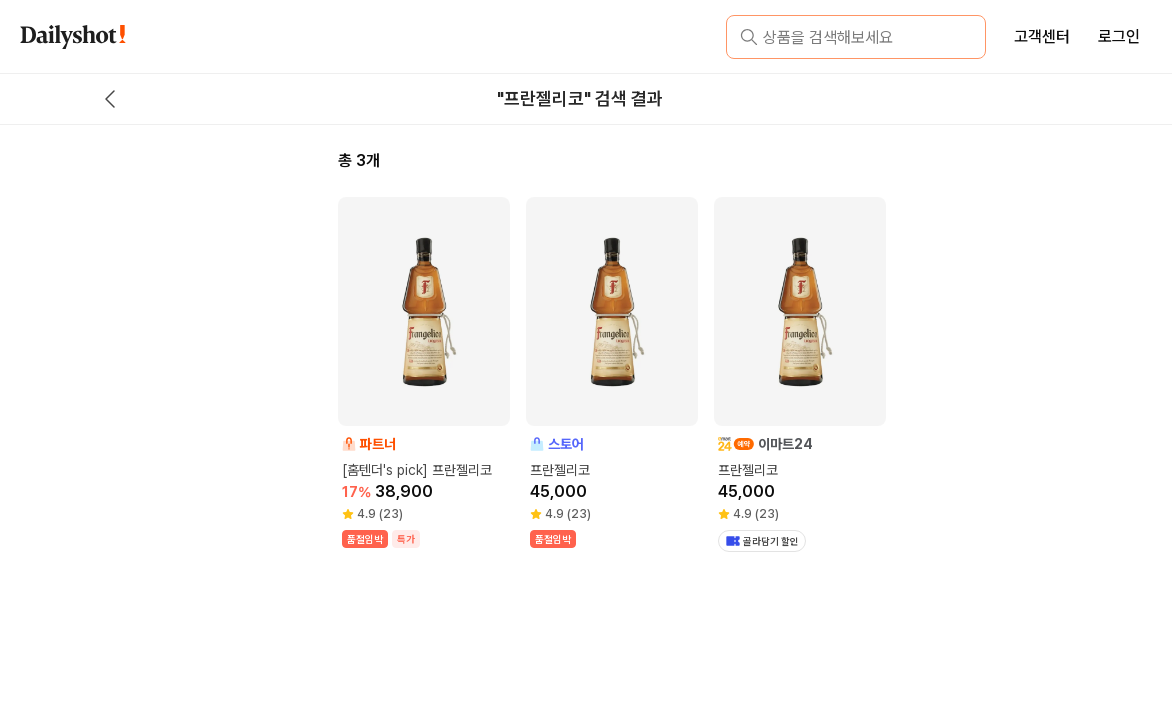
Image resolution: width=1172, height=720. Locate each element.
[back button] (110, 99)
